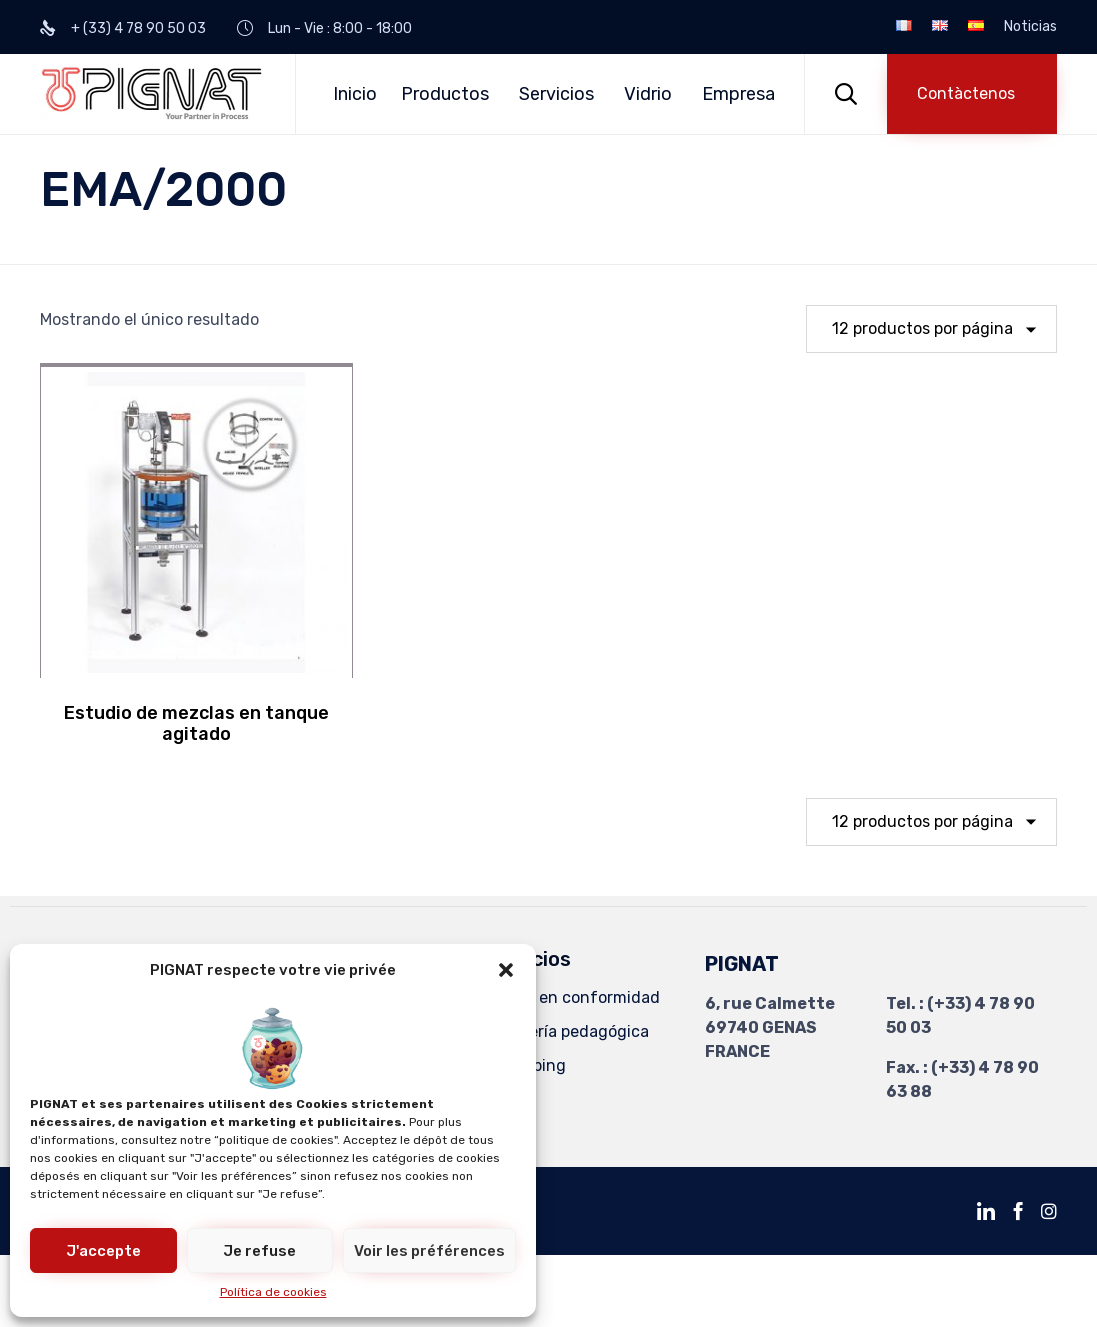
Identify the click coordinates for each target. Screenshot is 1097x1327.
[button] (506, 970)
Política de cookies (273, 1292)
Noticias (1030, 27)
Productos (445, 94)
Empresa (738, 94)
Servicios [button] (556, 94)
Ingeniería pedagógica (565, 1031)
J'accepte (103, 1251)
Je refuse (259, 1251)
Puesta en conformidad (571, 997)
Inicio (355, 94)
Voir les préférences (429, 1251)
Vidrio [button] (648, 94)
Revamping (524, 1065)
